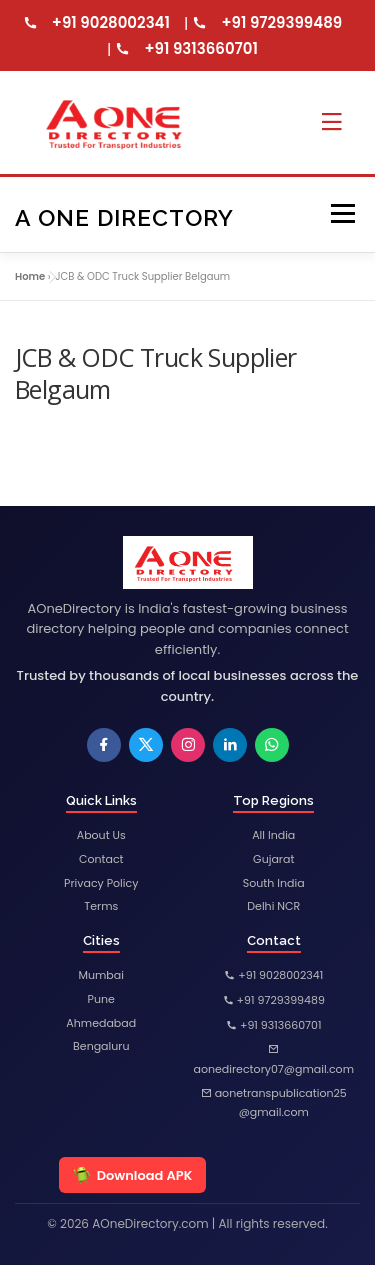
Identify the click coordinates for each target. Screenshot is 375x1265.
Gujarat (273, 859)
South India (274, 883)
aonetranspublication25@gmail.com (274, 1103)
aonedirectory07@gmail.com (274, 1060)
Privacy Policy (101, 883)
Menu (342, 214)
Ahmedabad (101, 1023)
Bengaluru (101, 1046)
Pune (101, 999)
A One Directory (124, 216)
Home (30, 276)
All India (273, 835)
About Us (101, 835)
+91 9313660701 (201, 48)
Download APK (133, 1175)
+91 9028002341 (111, 22)
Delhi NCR (273, 906)
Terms (101, 906)
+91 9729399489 (281, 22)
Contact (101, 859)
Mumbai (101, 975)
